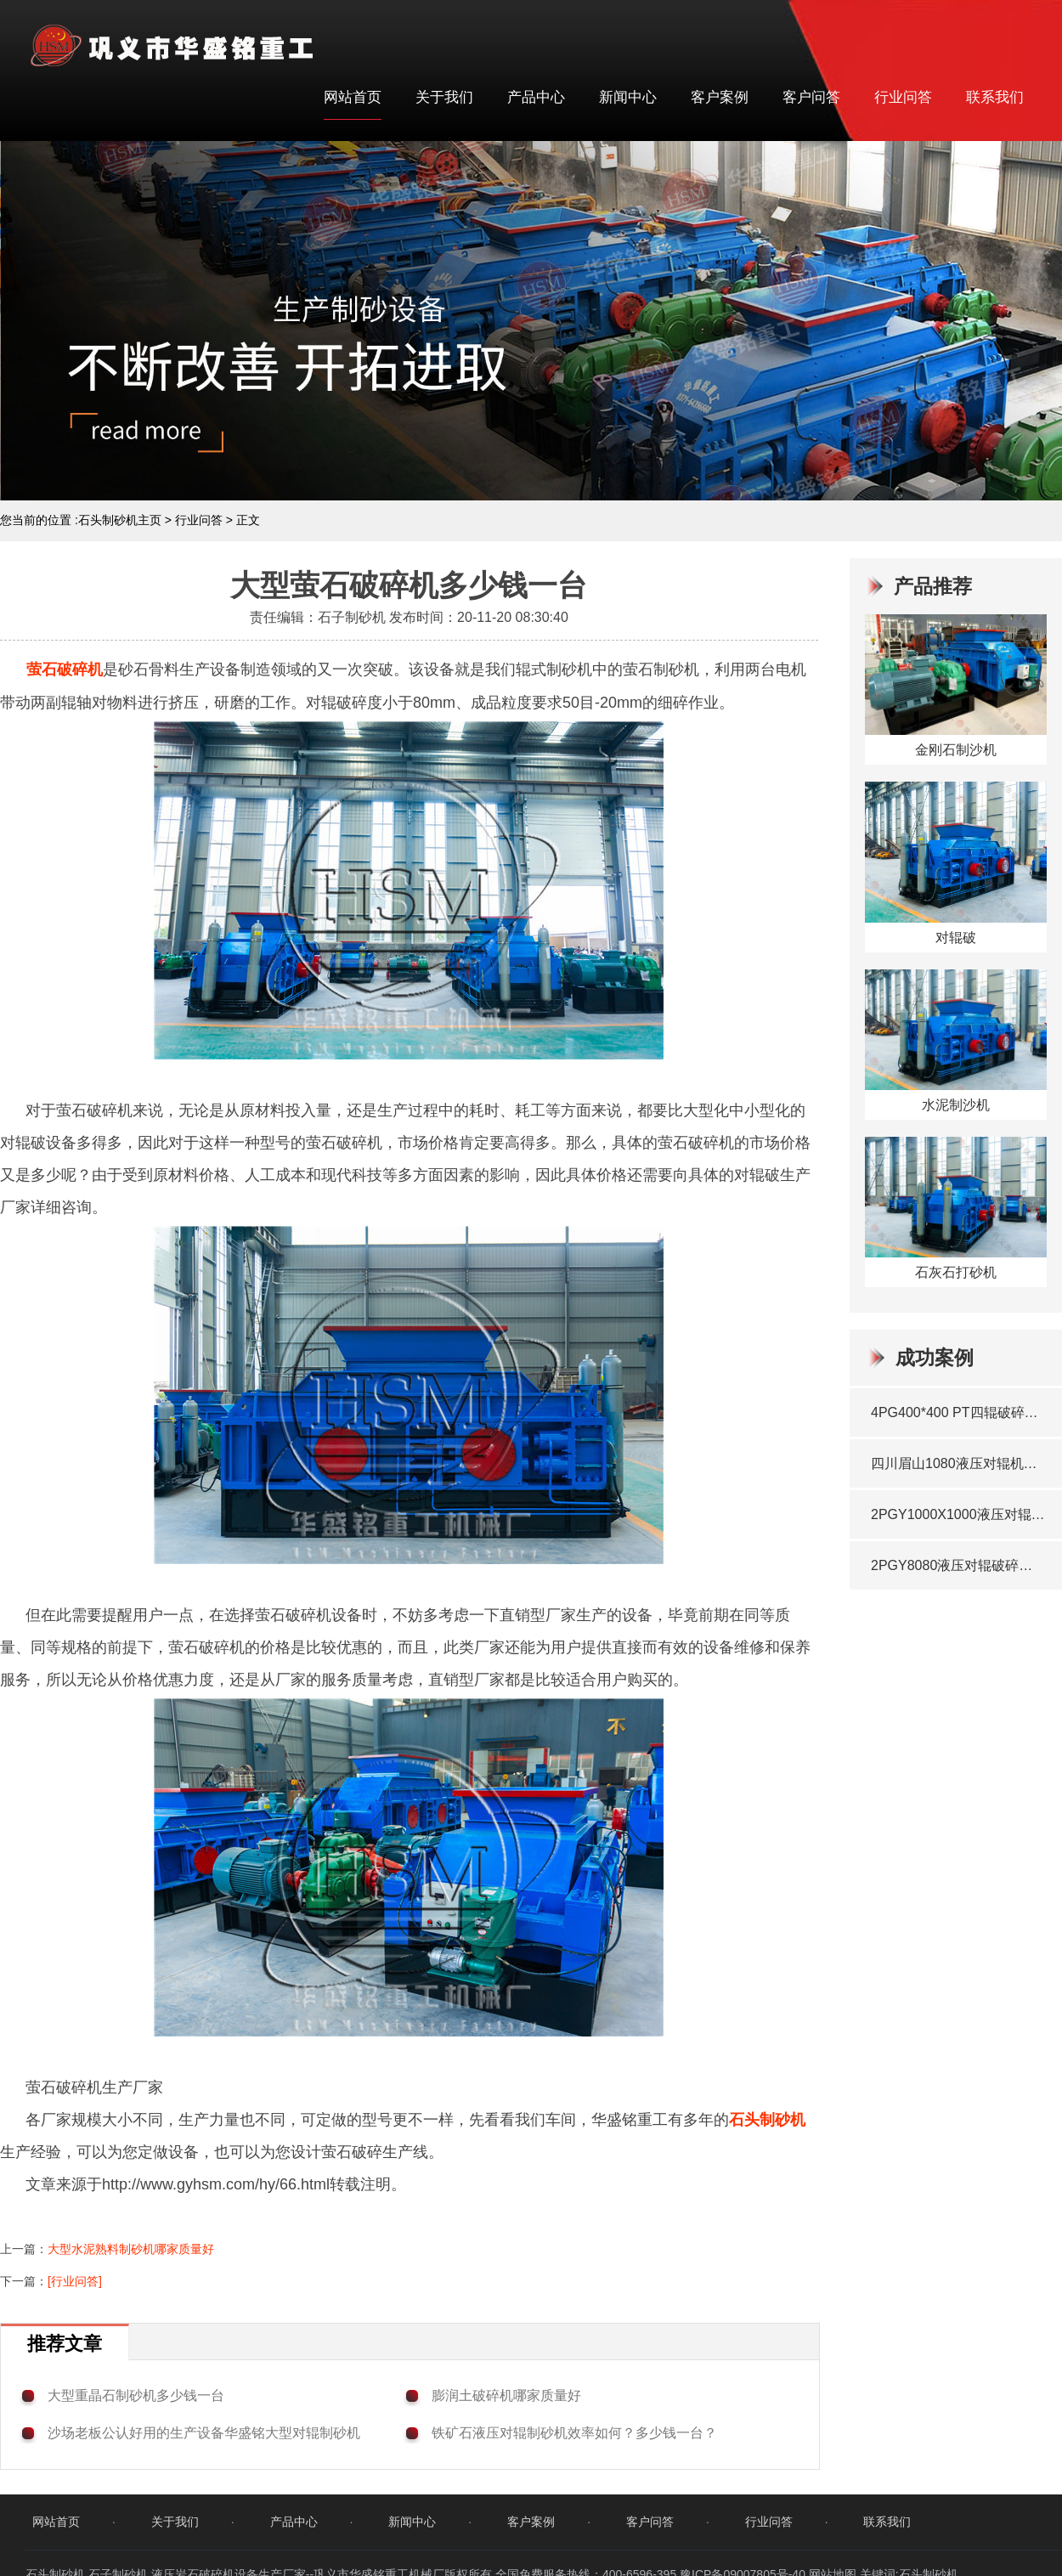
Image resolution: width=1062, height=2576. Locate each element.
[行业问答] (75, 2281)
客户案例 (719, 97)
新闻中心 (628, 97)
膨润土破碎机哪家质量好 (506, 2395)
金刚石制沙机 (956, 750)
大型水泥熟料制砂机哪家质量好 (131, 2249)
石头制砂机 (767, 2119)
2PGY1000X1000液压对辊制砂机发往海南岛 (958, 1514)
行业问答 (903, 97)
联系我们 (995, 97)
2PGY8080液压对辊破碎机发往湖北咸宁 (958, 1565)
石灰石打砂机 (956, 1272)
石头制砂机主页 (119, 520)
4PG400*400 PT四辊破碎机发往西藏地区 (958, 1412)
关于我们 (444, 97)
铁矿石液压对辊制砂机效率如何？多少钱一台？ (574, 2433)
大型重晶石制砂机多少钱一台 (136, 2395)
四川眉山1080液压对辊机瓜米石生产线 (958, 1463)
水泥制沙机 (956, 1105)
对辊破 (955, 937)
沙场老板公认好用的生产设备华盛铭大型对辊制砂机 (204, 2433)
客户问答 (811, 97)
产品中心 (536, 97)
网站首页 (352, 97)
